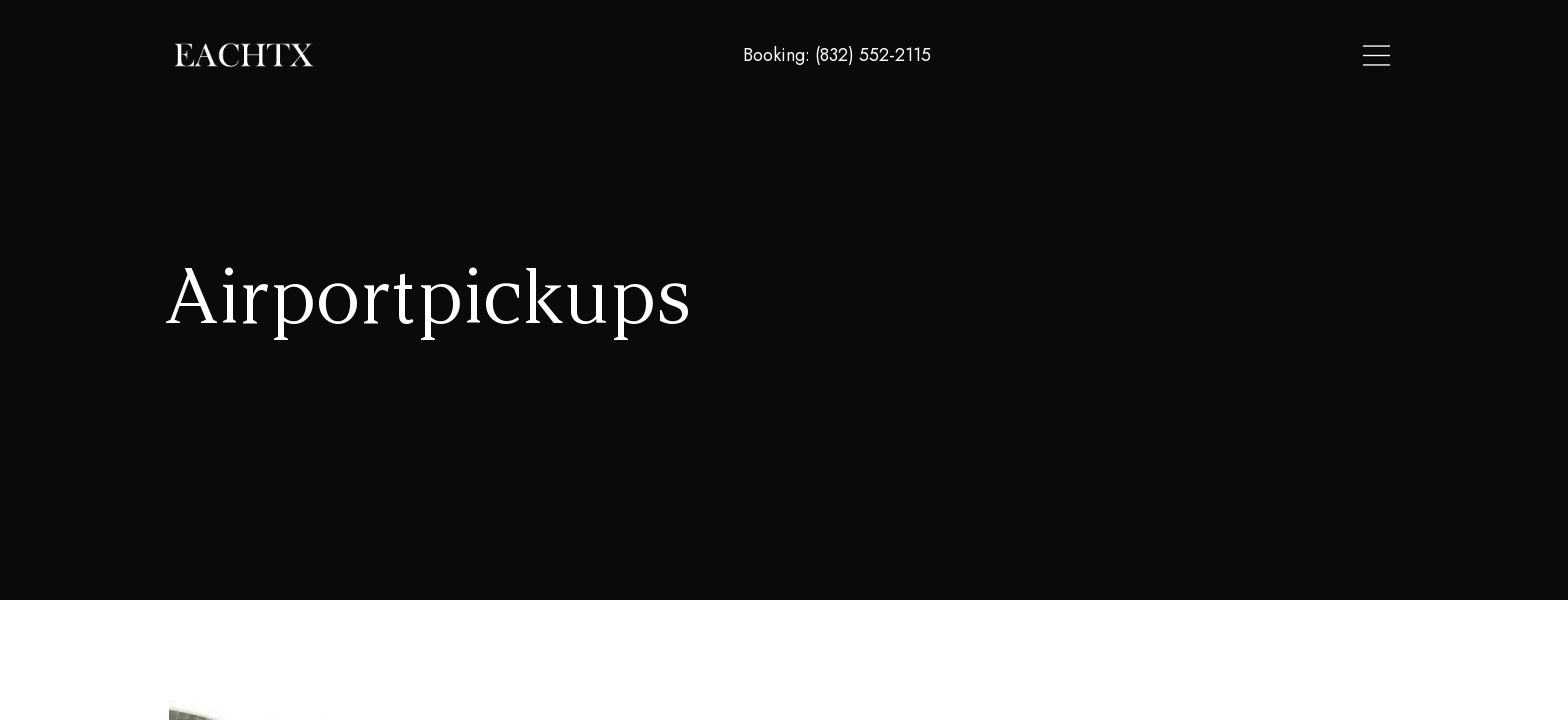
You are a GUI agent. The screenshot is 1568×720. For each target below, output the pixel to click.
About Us (1242, 56)
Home (1060, 56)
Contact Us (1344, 56)
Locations (1145, 56)
